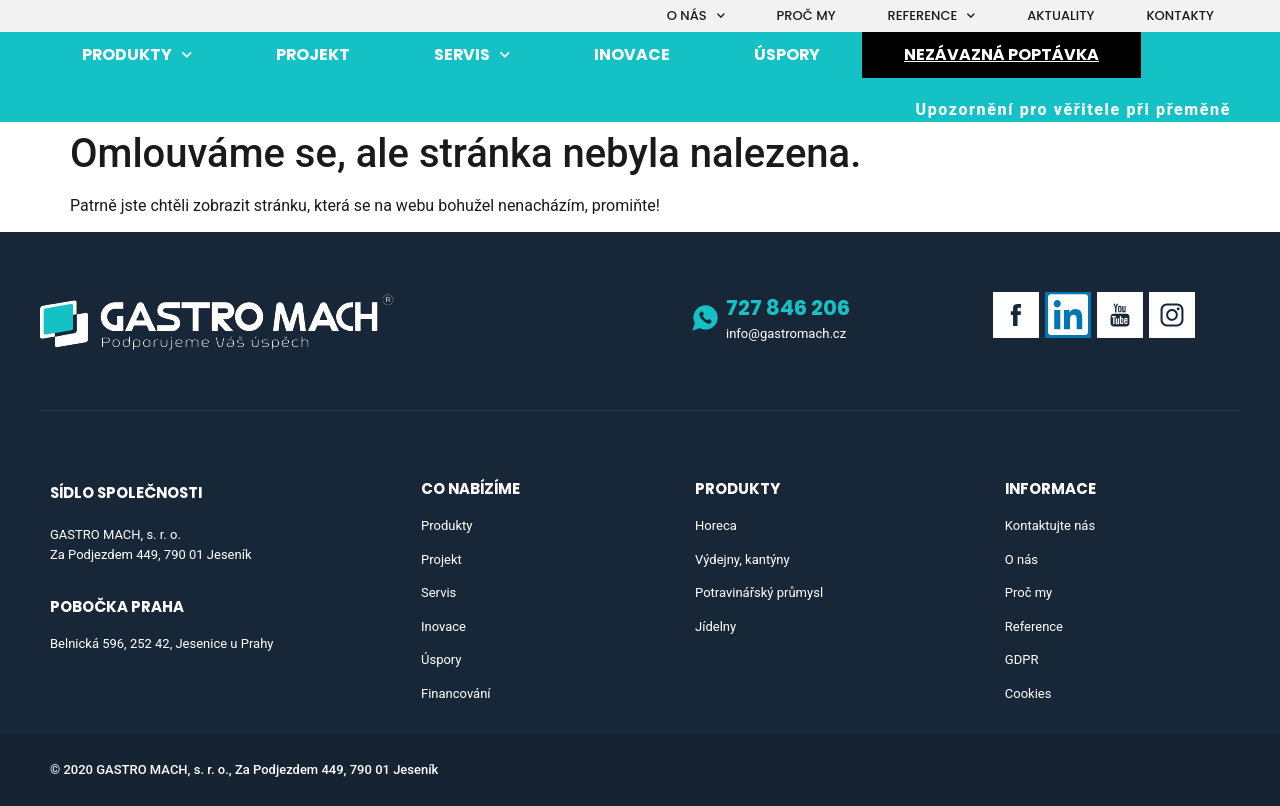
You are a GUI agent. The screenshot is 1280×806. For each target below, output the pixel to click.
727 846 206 (788, 307)
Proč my (806, 15)
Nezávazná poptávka (1001, 54)
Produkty (137, 54)
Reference (932, 15)
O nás (696, 15)
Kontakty (1180, 15)
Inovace (632, 54)
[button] (1073, 110)
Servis (472, 54)
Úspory (787, 54)
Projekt (313, 54)
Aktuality (1060, 15)
